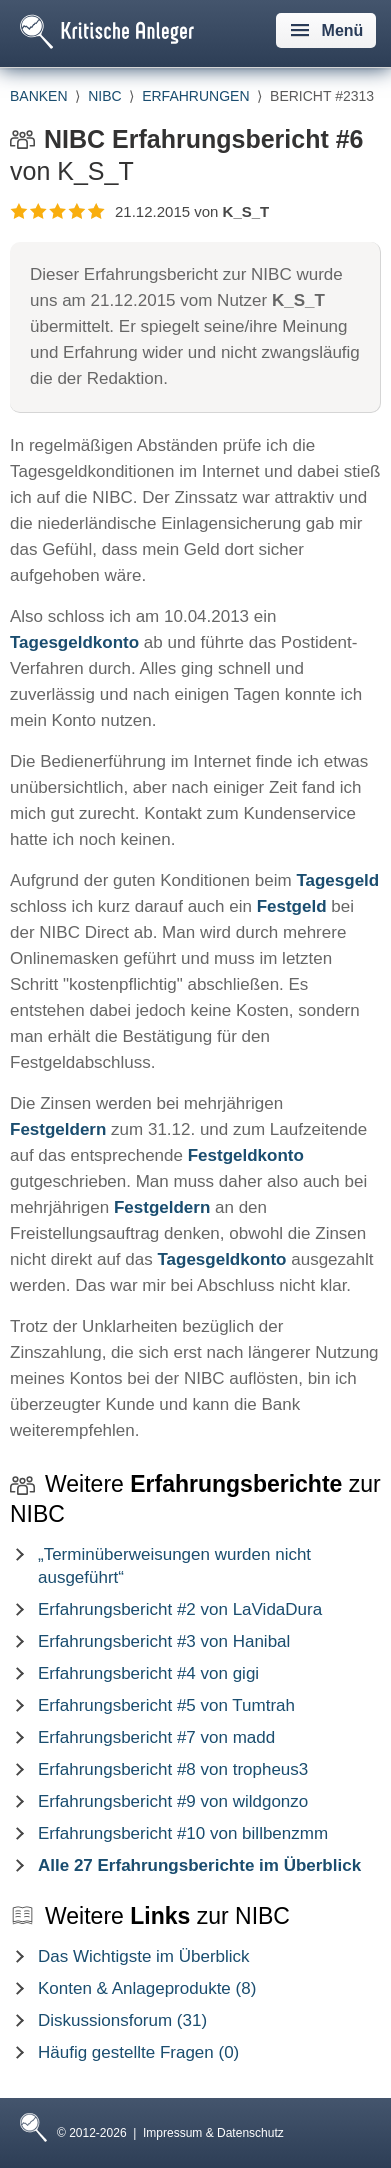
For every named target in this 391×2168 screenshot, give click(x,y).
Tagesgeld (337, 880)
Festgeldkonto (246, 1155)
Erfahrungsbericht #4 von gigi (148, 1673)
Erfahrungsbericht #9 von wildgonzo (173, 1801)
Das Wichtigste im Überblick (144, 1956)
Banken (39, 96)
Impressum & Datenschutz (213, 2133)
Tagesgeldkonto (74, 642)
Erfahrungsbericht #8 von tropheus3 (173, 1769)
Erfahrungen (195, 96)
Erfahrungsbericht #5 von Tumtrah (166, 1705)
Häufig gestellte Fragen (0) (138, 2052)
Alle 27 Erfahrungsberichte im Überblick (199, 1865)
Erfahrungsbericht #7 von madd (156, 1737)
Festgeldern (58, 1129)
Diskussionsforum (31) (122, 2020)
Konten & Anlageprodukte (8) (147, 1988)
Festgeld (292, 906)
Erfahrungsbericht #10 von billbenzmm (183, 1833)
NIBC (104, 96)
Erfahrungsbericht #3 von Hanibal (164, 1641)
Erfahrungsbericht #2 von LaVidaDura (180, 1609)
